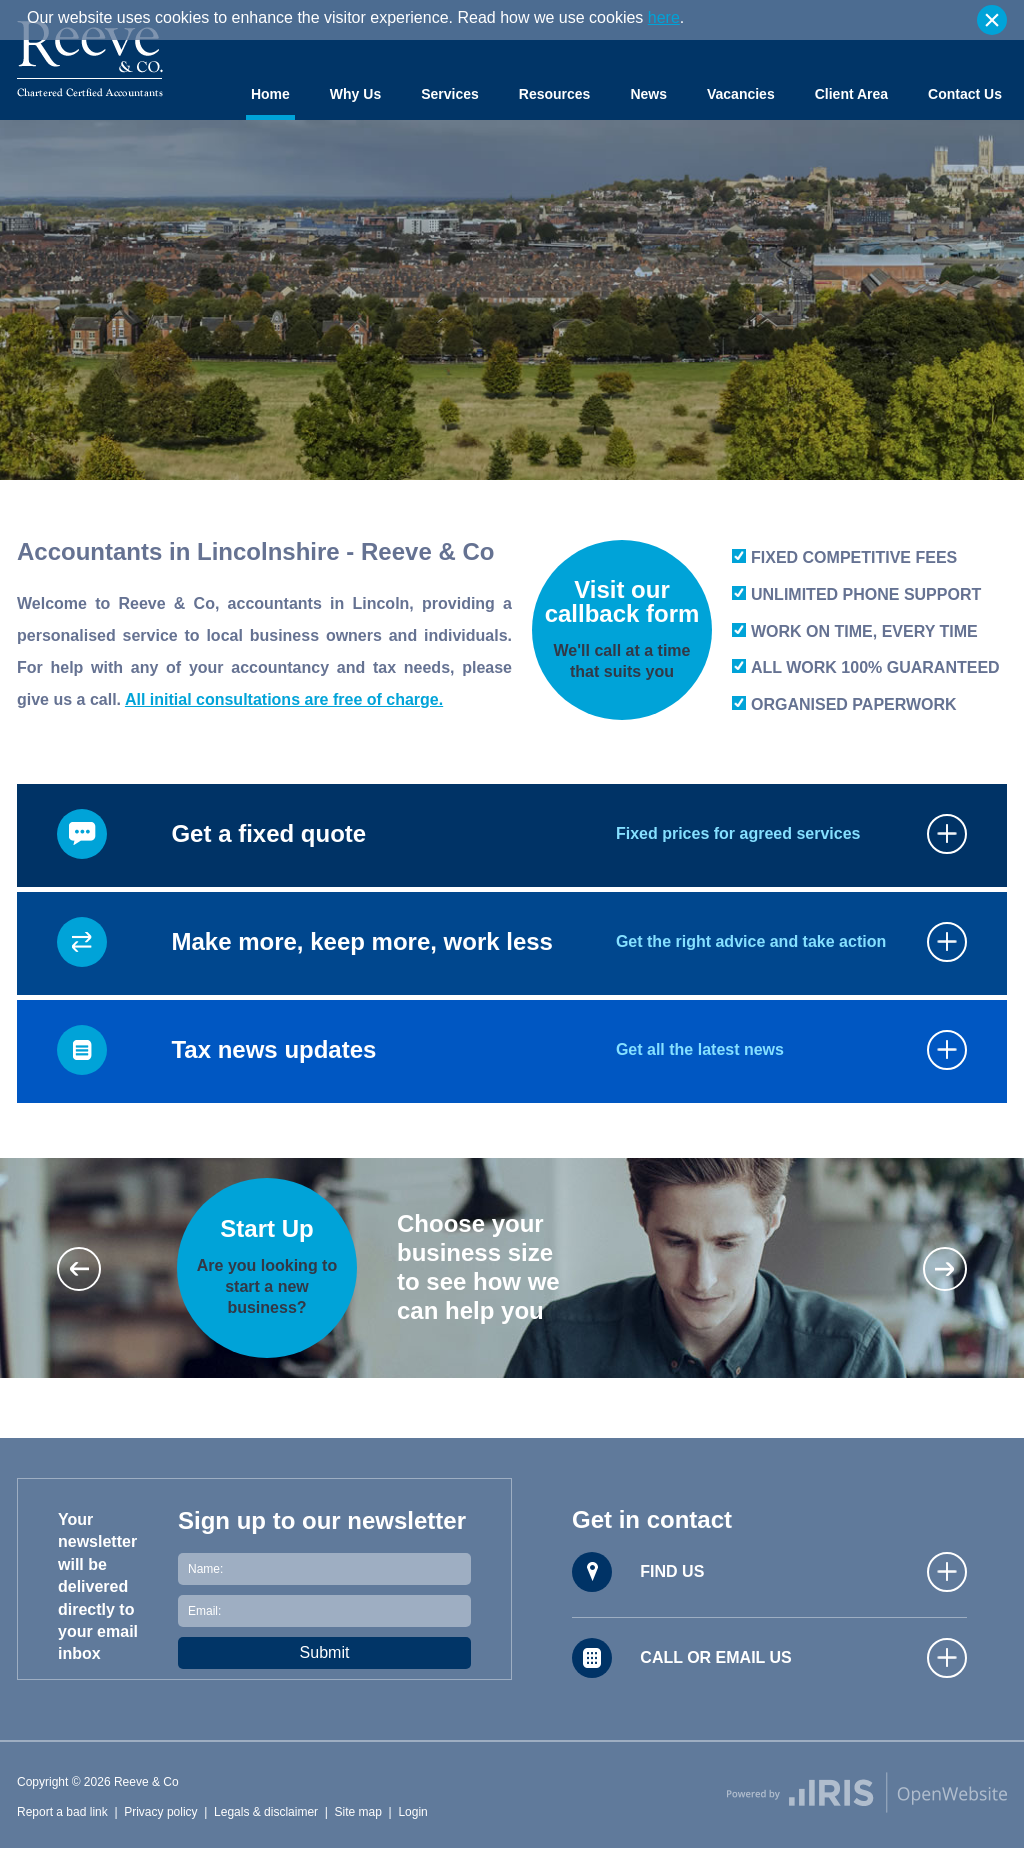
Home (270, 94)
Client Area (851, 94)
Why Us (355, 94)
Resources (555, 94)
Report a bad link (62, 1812)
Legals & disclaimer (266, 1812)
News (648, 94)
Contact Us (965, 94)
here (664, 17)
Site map (358, 1812)
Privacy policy (160, 1812)
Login (412, 1812)
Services (450, 94)
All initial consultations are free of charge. (284, 699)
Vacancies (741, 94)
